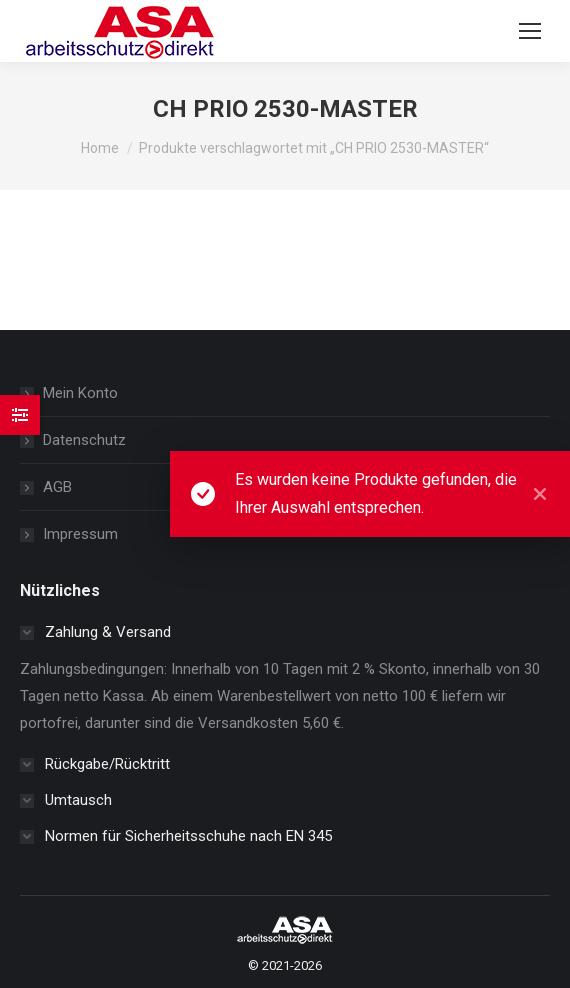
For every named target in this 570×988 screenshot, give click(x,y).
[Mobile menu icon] (530, 31)
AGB (57, 487)
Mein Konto (80, 393)
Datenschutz (84, 440)
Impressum (80, 534)
